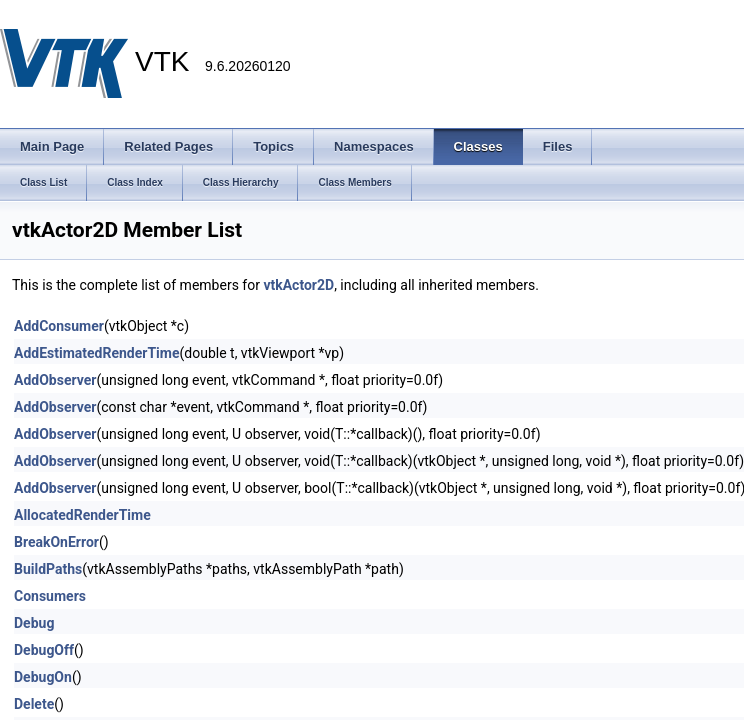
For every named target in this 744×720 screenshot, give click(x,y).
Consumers (50, 596)
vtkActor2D (298, 285)
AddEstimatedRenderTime (97, 353)
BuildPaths (48, 569)
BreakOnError (56, 542)
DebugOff (44, 650)
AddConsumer (59, 326)
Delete (34, 704)
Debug (34, 623)
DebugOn (43, 677)
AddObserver (55, 380)
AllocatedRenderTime (82, 515)
